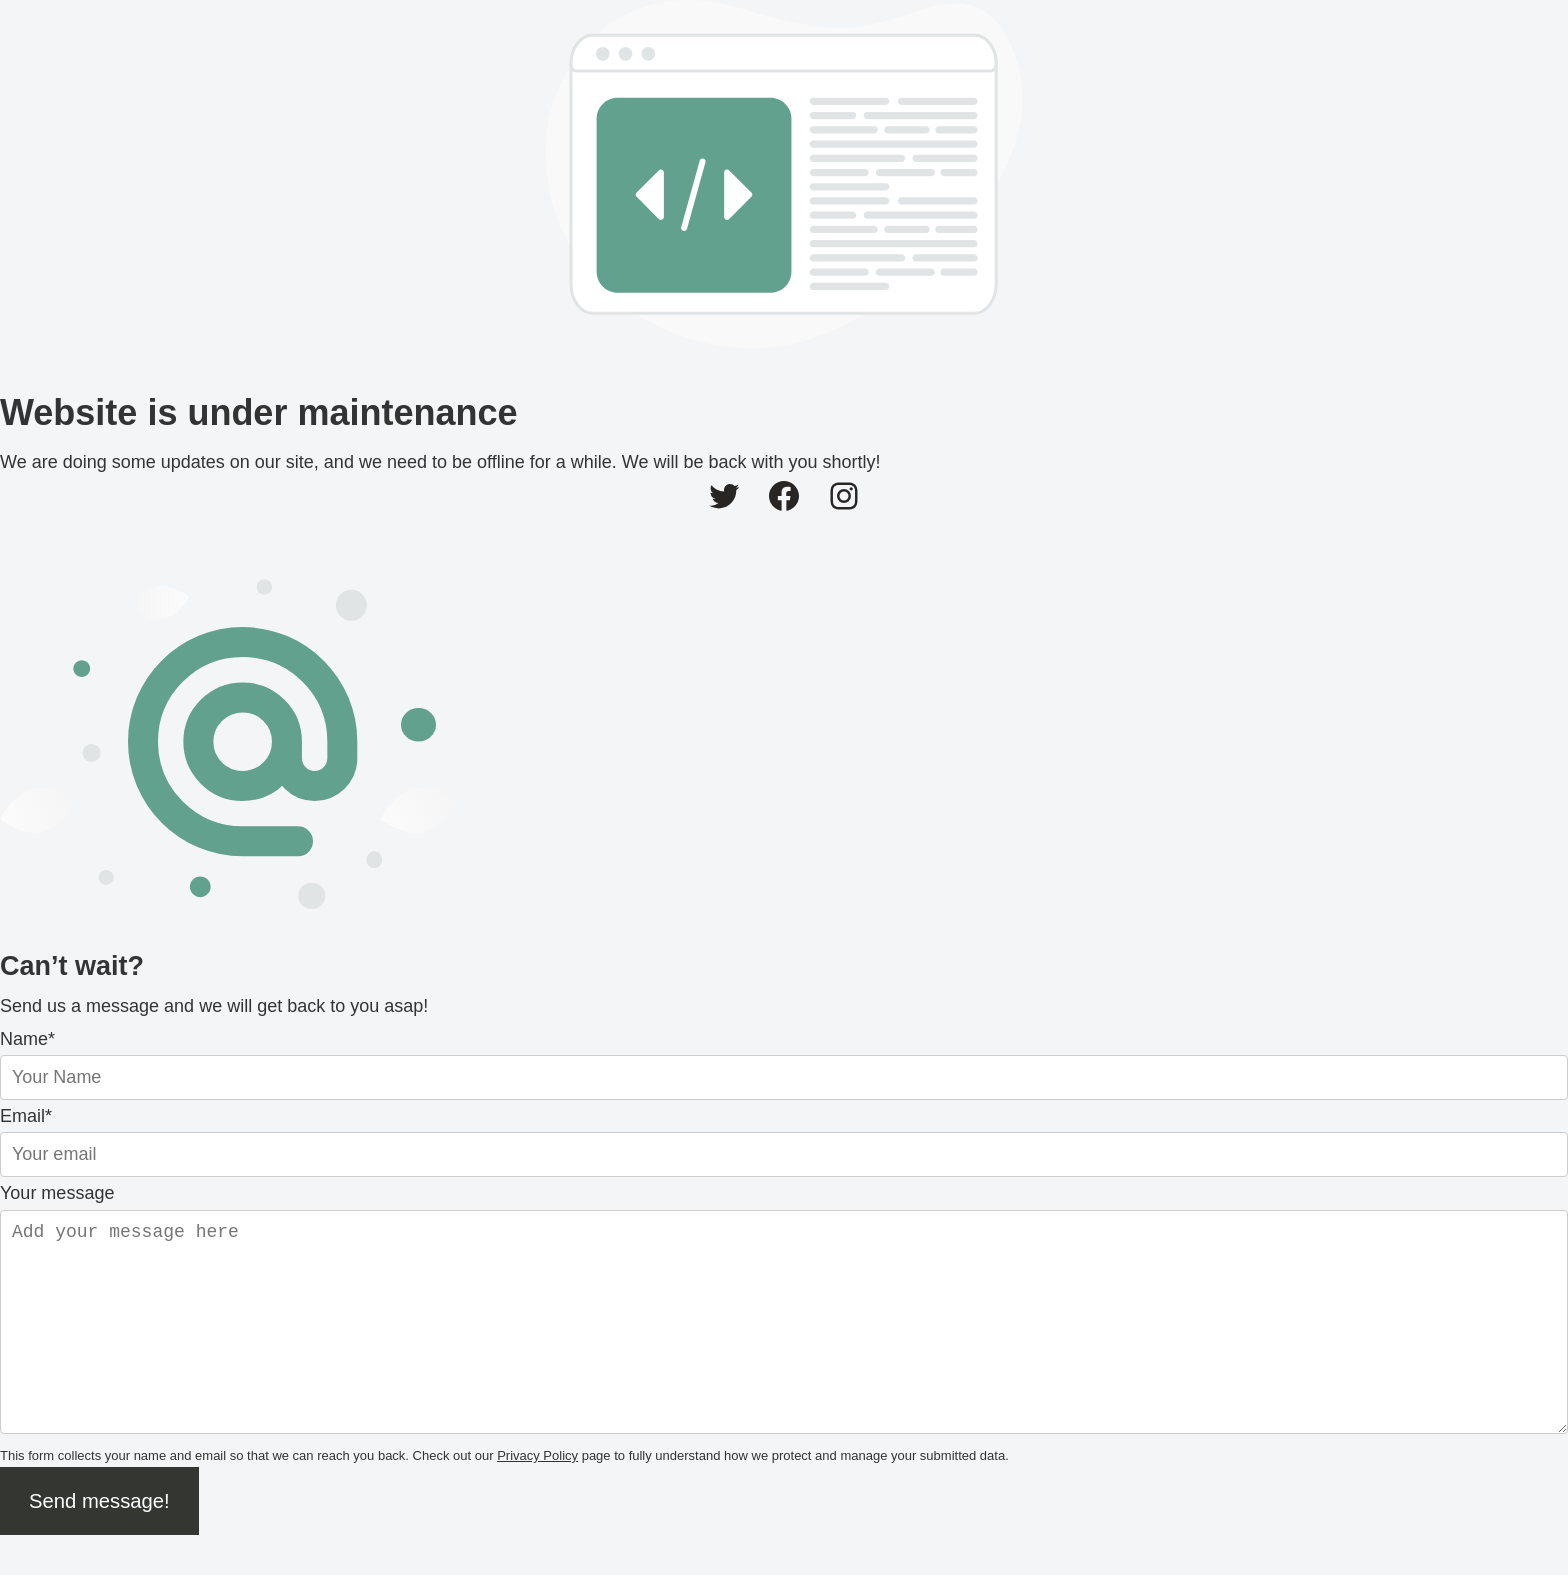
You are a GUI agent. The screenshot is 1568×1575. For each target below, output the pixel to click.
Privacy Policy (537, 1495)
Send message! (99, 1541)
